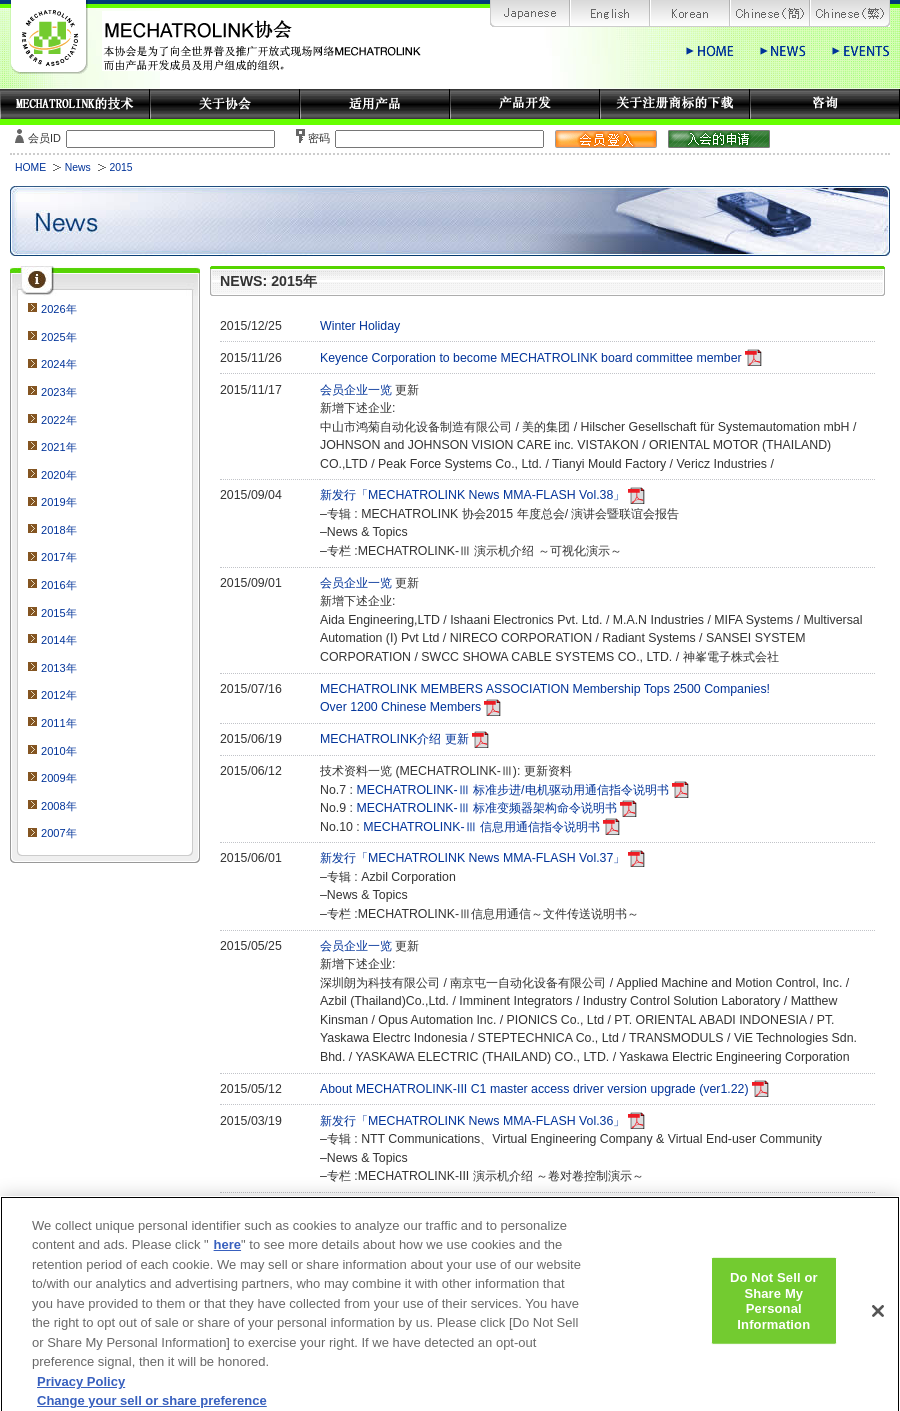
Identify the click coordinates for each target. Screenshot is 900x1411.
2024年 (59, 364)
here (227, 1257)
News (78, 167)
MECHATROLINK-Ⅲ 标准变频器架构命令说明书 (486, 808)
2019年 (59, 502)
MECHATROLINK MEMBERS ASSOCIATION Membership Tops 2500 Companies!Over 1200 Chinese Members (545, 698)
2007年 (59, 833)
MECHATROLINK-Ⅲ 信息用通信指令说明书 (481, 827)
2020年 (59, 475)
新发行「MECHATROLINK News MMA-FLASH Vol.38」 (472, 495)
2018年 (59, 530)
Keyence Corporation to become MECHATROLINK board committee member (531, 358)
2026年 (59, 309)
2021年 (59, 447)
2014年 (59, 640)
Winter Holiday (360, 326)
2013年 (59, 668)
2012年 (59, 695)
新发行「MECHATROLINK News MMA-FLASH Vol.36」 (472, 1121)
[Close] (878, 1323)
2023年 (59, 392)
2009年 (59, 778)
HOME (30, 167)
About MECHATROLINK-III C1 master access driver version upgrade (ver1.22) (534, 1089)
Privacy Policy (81, 1394)
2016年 (59, 585)
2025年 (59, 337)
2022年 (59, 420)
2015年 (59, 613)
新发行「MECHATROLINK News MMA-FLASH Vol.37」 (472, 858)
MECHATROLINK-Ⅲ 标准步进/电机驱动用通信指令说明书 (512, 790)
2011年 (59, 723)
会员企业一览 (357, 390)
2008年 (59, 806)
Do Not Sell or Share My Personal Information (774, 1313)
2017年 (59, 557)
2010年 (59, 751)
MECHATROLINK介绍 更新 (394, 739)
